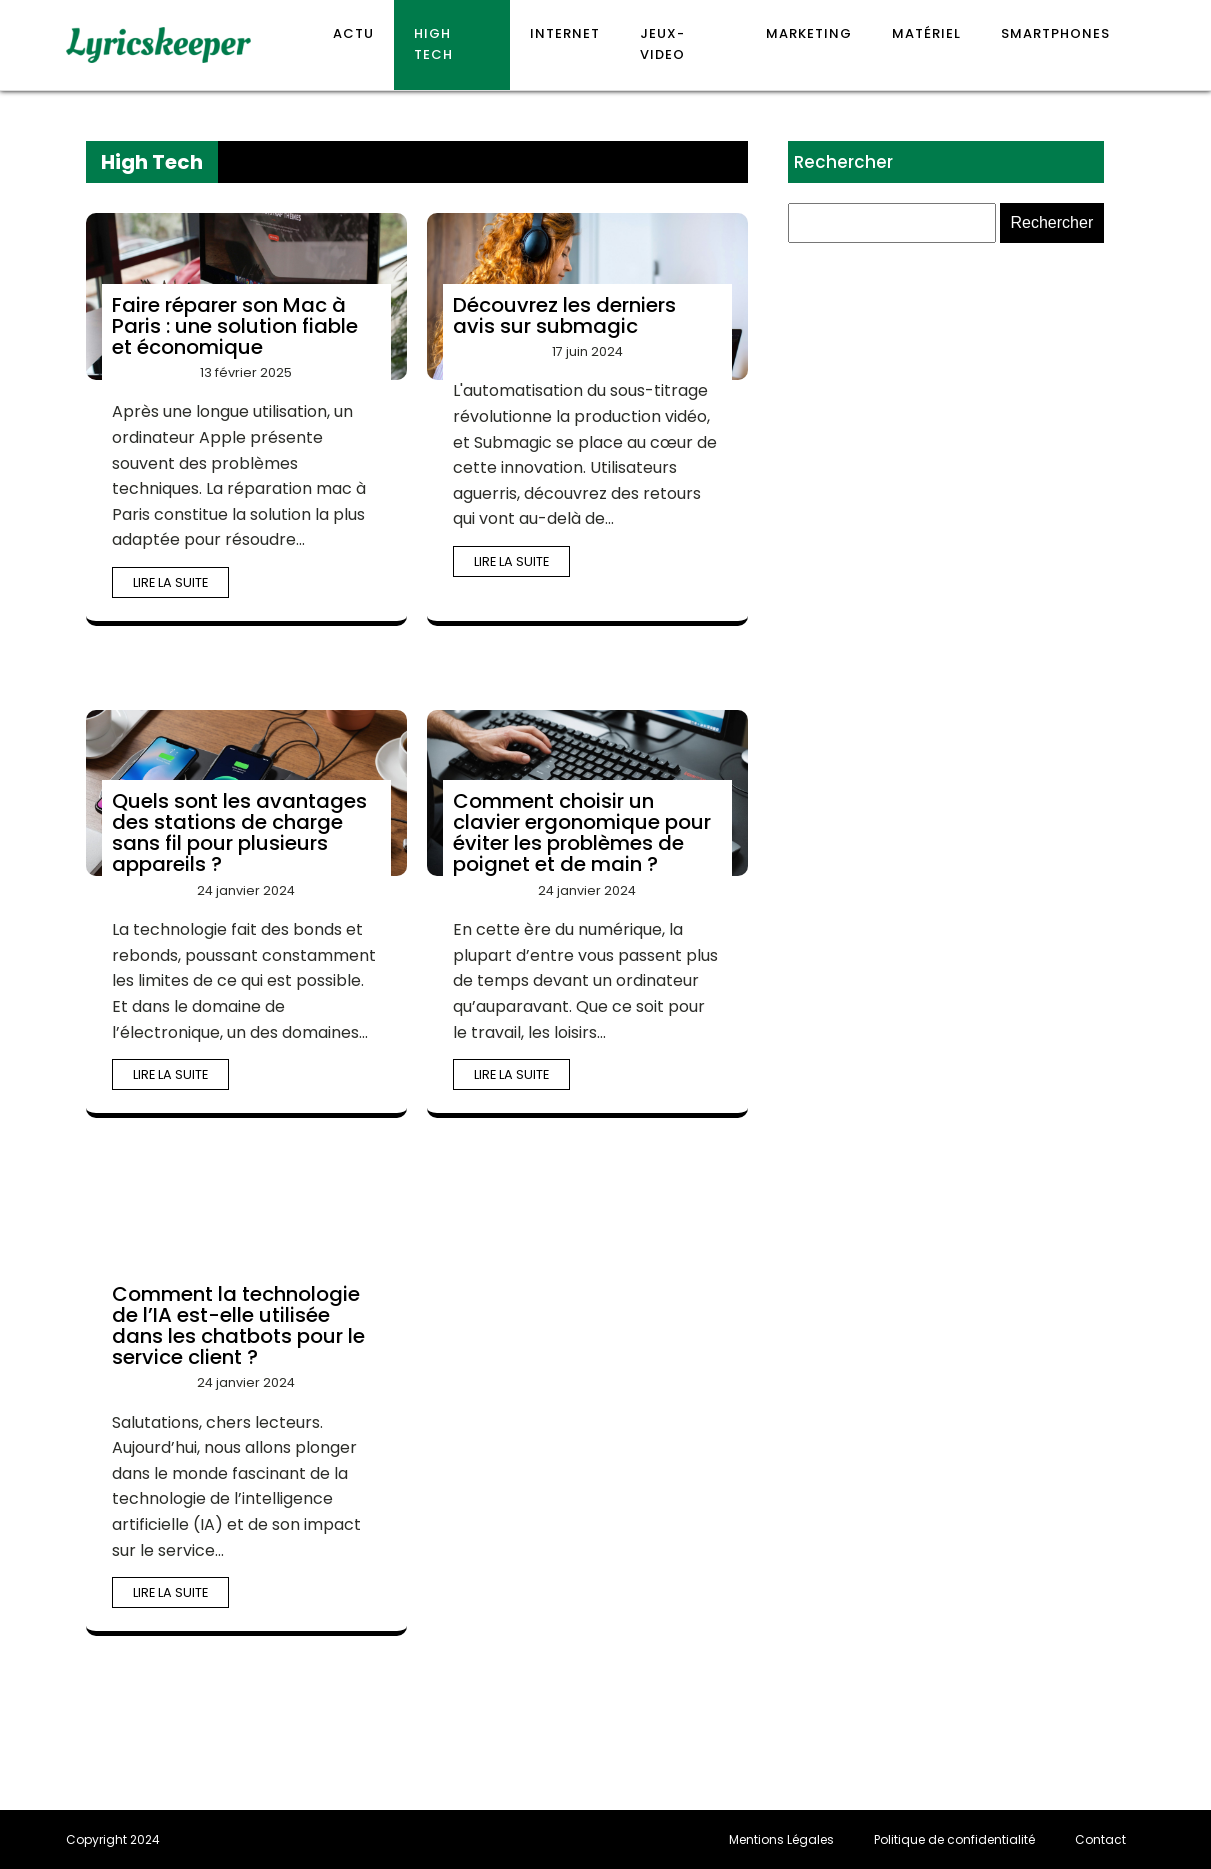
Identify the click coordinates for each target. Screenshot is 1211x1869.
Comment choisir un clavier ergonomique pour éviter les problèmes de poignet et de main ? (582, 832)
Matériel (926, 33)
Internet (565, 33)
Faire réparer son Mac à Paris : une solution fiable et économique (235, 326)
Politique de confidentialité (954, 1839)
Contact (1100, 1839)
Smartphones (1055, 33)
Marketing (809, 33)
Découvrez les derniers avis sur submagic (564, 315)
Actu (353, 33)
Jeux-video (662, 44)
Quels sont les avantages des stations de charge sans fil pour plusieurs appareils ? (239, 832)
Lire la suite (170, 582)
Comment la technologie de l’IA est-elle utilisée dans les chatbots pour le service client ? (238, 1325)
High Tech (433, 44)
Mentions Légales (781, 1839)
